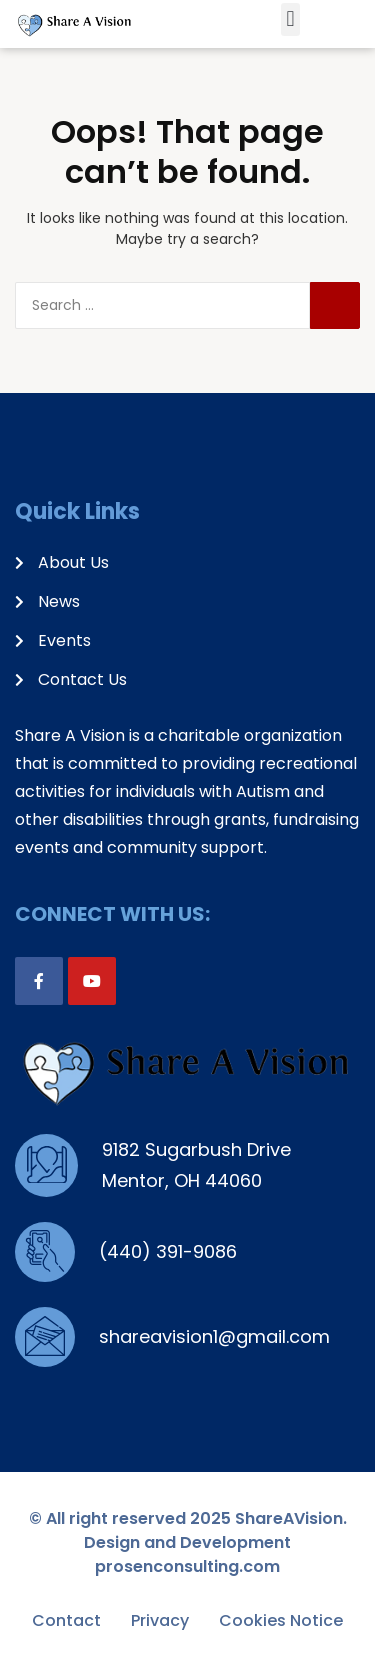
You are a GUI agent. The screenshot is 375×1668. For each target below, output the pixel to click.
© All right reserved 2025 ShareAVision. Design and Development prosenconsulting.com (188, 1542)
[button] (290, 19)
